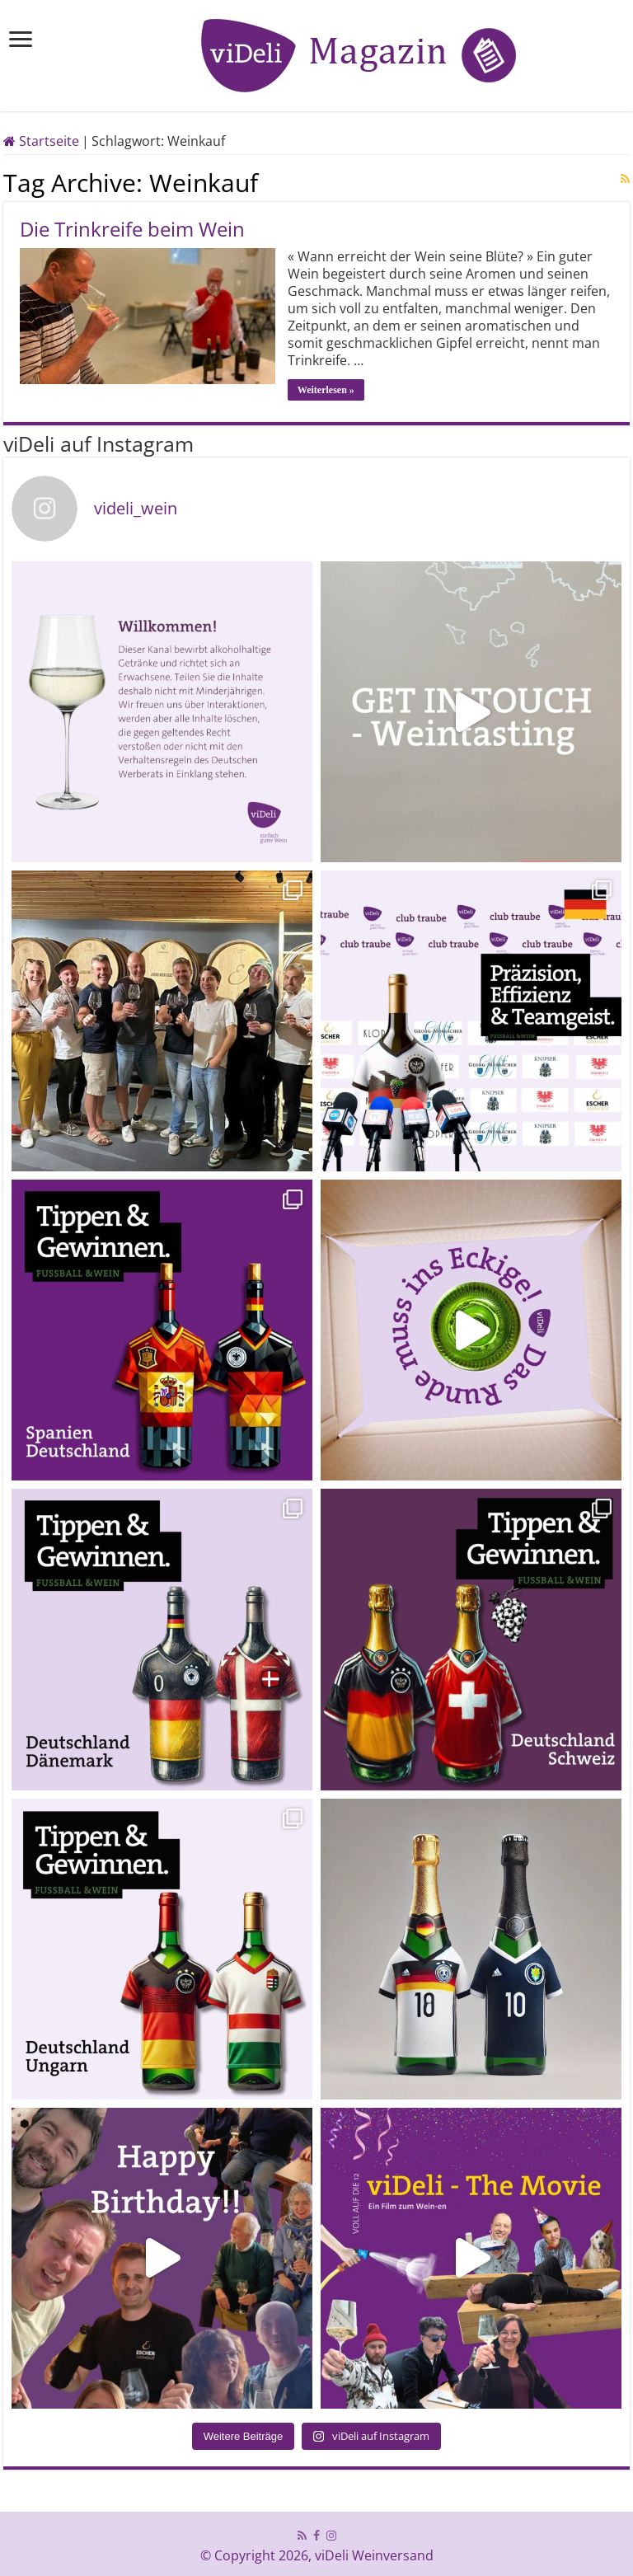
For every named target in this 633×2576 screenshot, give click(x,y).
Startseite (41, 141)
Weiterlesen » (326, 390)
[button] (36, 2539)
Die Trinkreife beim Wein (132, 228)
